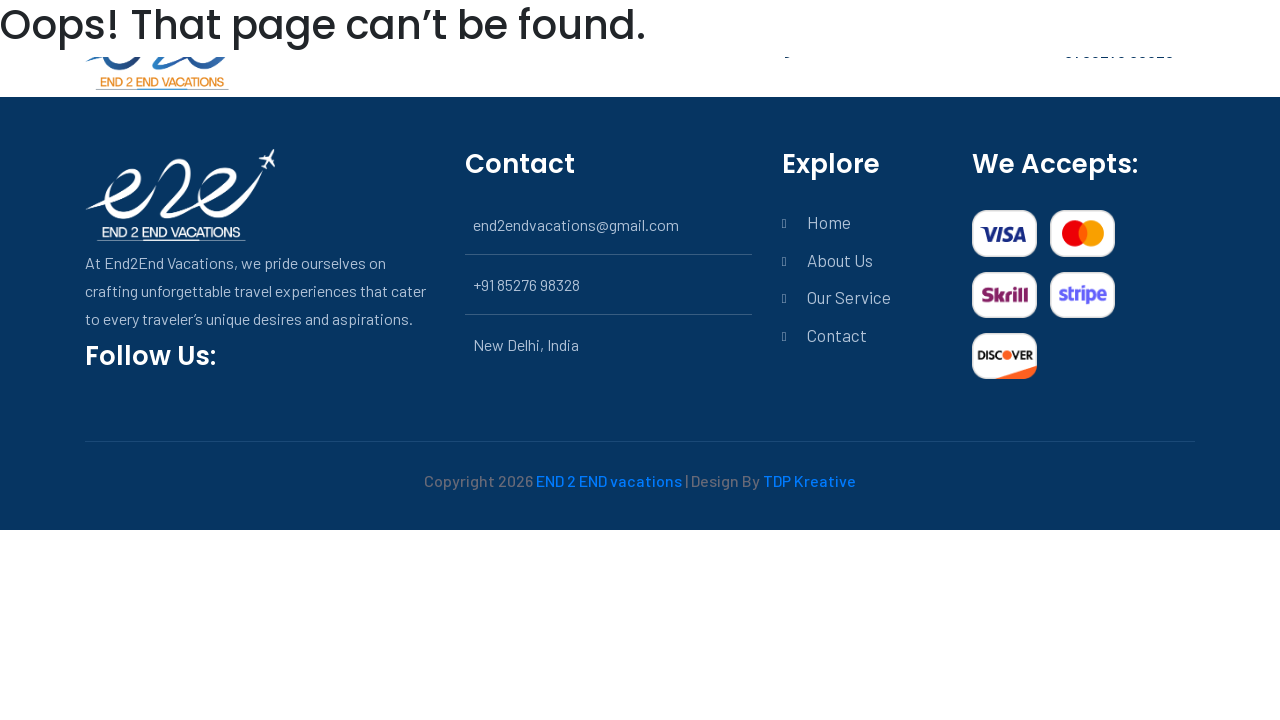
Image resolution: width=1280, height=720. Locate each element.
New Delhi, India (526, 344)
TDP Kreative (809, 480)
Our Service (849, 297)
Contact (837, 335)
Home (829, 222)
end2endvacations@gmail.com (576, 224)
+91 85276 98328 (526, 284)
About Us (840, 260)
